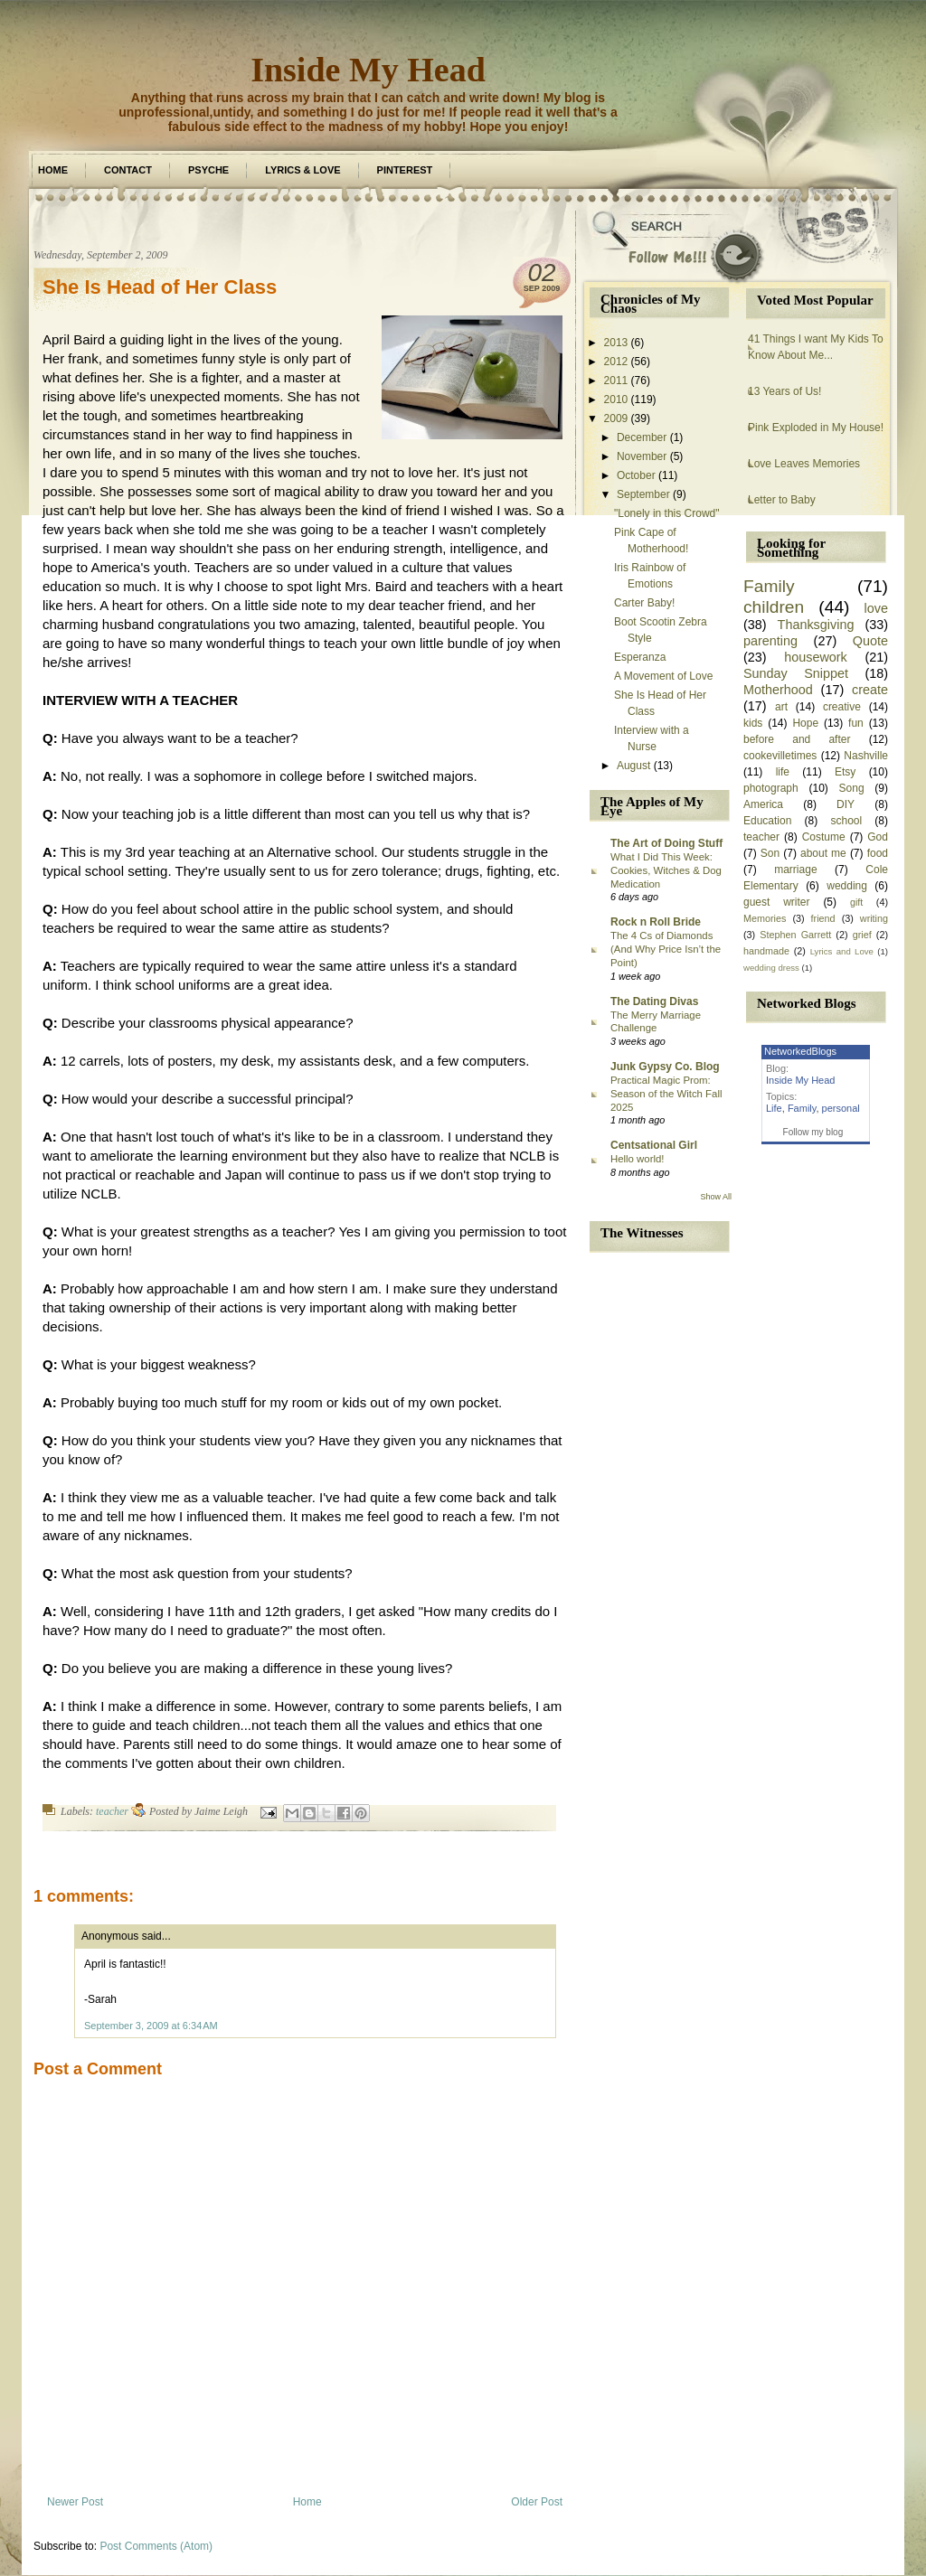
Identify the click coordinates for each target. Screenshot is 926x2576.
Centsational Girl (653, 1145)
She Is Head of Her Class (160, 287)
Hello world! (637, 1158)
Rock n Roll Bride (655, 922)
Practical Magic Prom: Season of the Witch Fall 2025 (666, 1094)
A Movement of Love (663, 676)
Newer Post (75, 2502)
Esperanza (640, 657)
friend (823, 918)
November (641, 456)
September (643, 494)
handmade (766, 950)
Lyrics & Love (302, 170)
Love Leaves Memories (804, 463)
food (877, 853)
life (782, 772)
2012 (616, 361)
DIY (845, 804)
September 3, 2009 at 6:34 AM (151, 2025)
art (781, 706)
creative (842, 706)
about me (823, 853)
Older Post (536, 2502)
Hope (805, 723)
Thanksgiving (816, 624)
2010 (616, 399)
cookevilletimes (780, 755)
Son (770, 853)
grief (862, 934)
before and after (796, 739)
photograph (770, 788)
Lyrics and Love (842, 951)
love (876, 608)
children (773, 606)
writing (874, 918)
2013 (616, 342)
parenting (770, 641)
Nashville (866, 755)
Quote (870, 641)
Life (774, 1108)
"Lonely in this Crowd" (667, 513)
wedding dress (771, 968)
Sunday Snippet (795, 673)
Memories (764, 918)
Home (53, 170)
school (846, 820)
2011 (616, 380)
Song (852, 788)
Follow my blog (813, 1132)
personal (841, 1108)
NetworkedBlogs (800, 1051)
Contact (128, 170)
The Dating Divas (654, 1001)
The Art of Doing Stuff (666, 843)
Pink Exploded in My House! (815, 427)
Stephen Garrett (795, 934)
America (763, 804)
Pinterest (405, 170)
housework (815, 657)
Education (767, 820)
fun (856, 723)
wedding (847, 885)
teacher (112, 1811)
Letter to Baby (782, 500)
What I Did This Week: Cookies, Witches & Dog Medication (666, 870)
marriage (795, 869)
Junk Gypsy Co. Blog (665, 1066)
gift (856, 902)
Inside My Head (368, 70)
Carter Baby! (644, 603)
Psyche (208, 170)
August (633, 765)
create (870, 689)
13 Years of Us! (784, 391)
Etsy (845, 772)
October (636, 475)
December (641, 437)
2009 (616, 418)
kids (752, 723)
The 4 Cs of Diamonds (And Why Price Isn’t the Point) (665, 949)
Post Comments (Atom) (156, 2546)
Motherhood (778, 689)
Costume (824, 837)
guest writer (776, 902)
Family (769, 586)
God (877, 837)
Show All (716, 1196)
